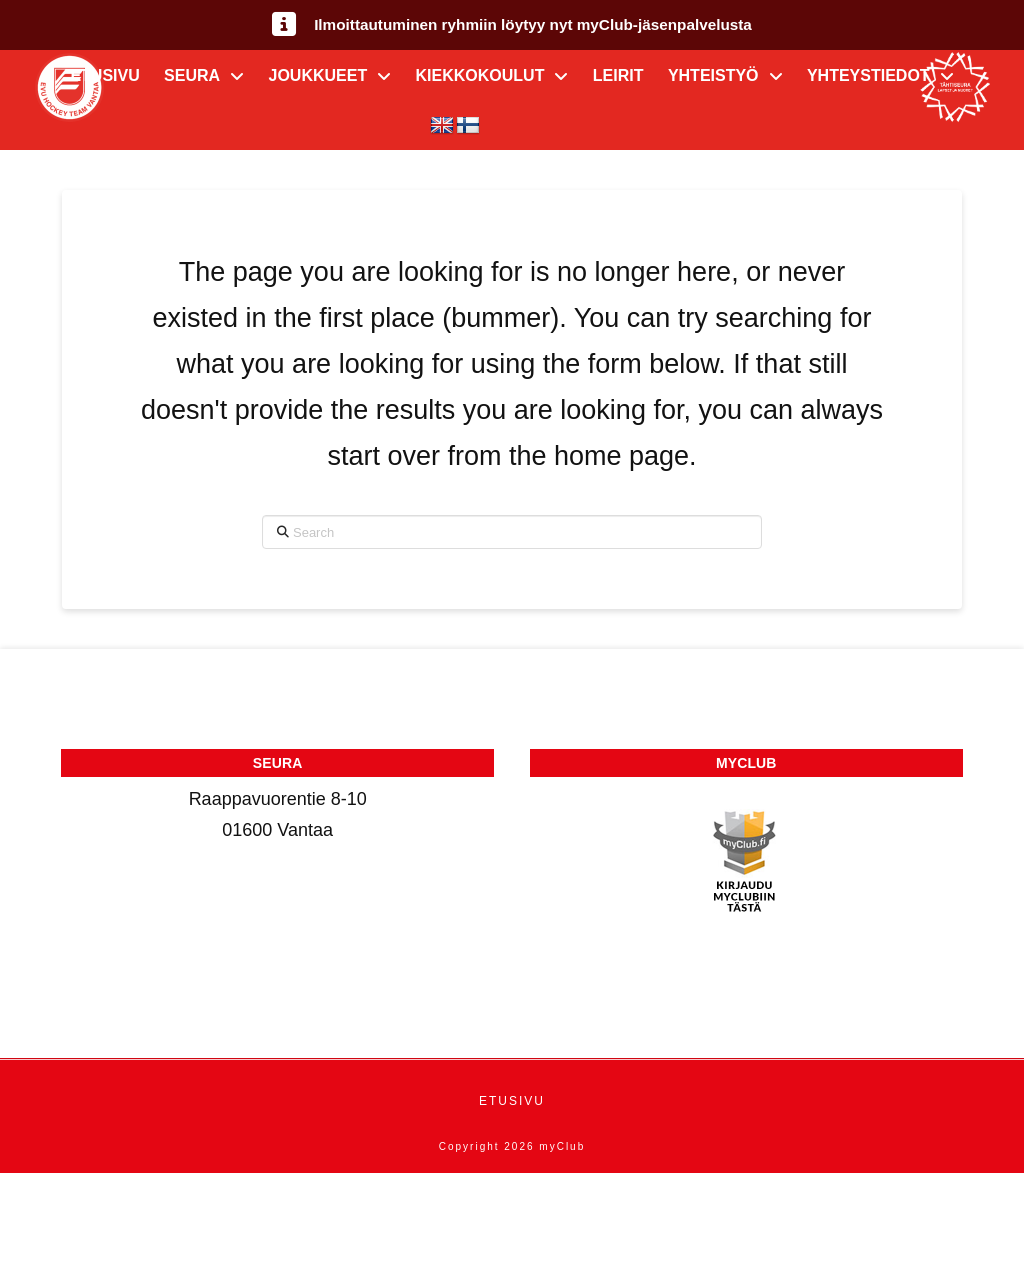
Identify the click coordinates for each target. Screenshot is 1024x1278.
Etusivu (512, 1101)
